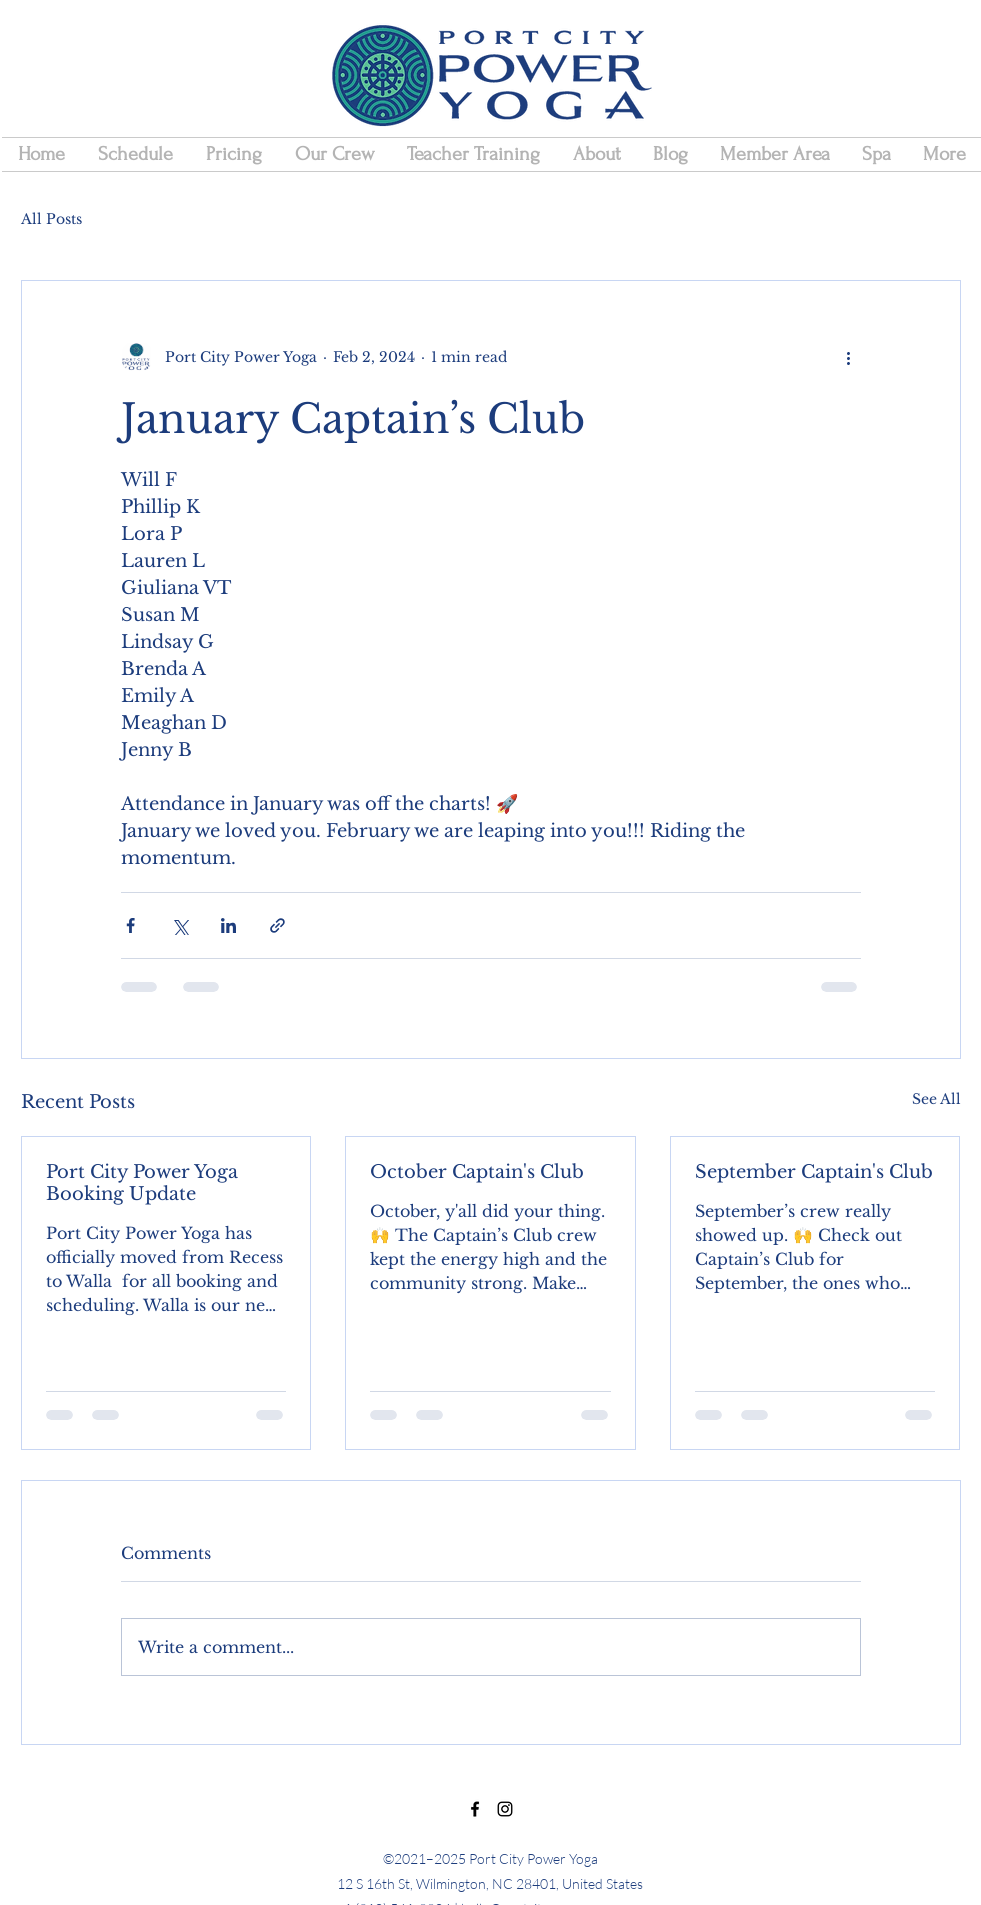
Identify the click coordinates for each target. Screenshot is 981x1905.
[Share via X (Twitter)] (179, 925)
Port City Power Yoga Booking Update (142, 1183)
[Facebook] (475, 1809)
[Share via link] (277, 925)
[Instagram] (505, 1809)
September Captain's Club (814, 1172)
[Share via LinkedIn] (228, 925)
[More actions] (849, 357)
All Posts (51, 219)
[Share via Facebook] (130, 925)
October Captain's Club (477, 1172)
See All (936, 1099)
